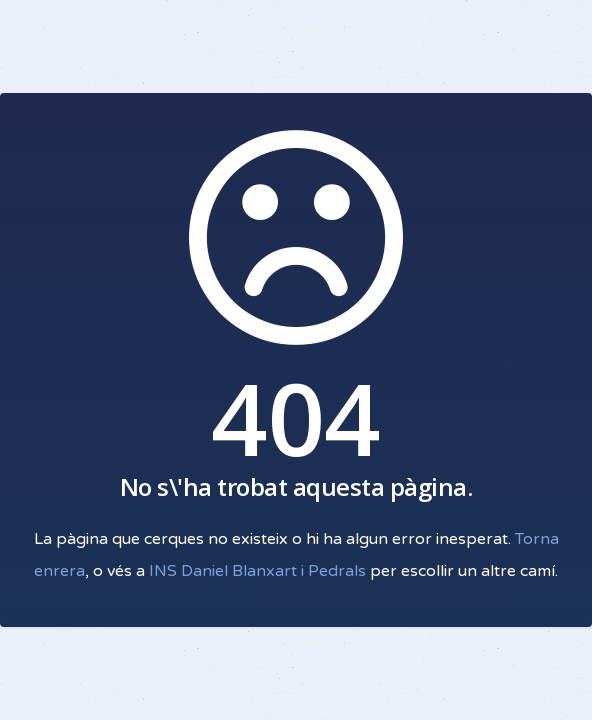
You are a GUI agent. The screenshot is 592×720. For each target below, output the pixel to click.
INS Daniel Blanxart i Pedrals (257, 571)
